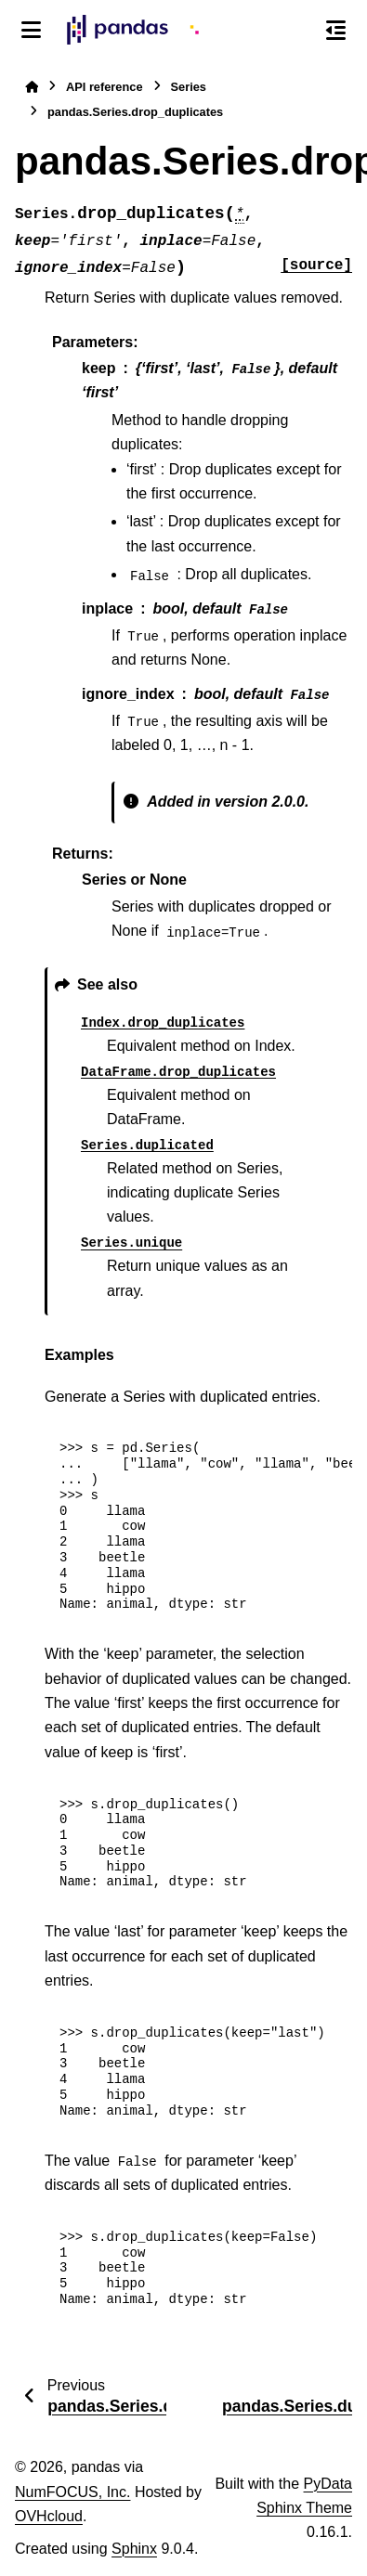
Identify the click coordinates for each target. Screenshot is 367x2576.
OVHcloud (49, 2516)
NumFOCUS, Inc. (72, 2492)
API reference (104, 87)
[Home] (31, 87)
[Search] (297, 30)
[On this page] (336, 29)
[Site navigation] (31, 29)
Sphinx (134, 2549)
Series (188, 87)
